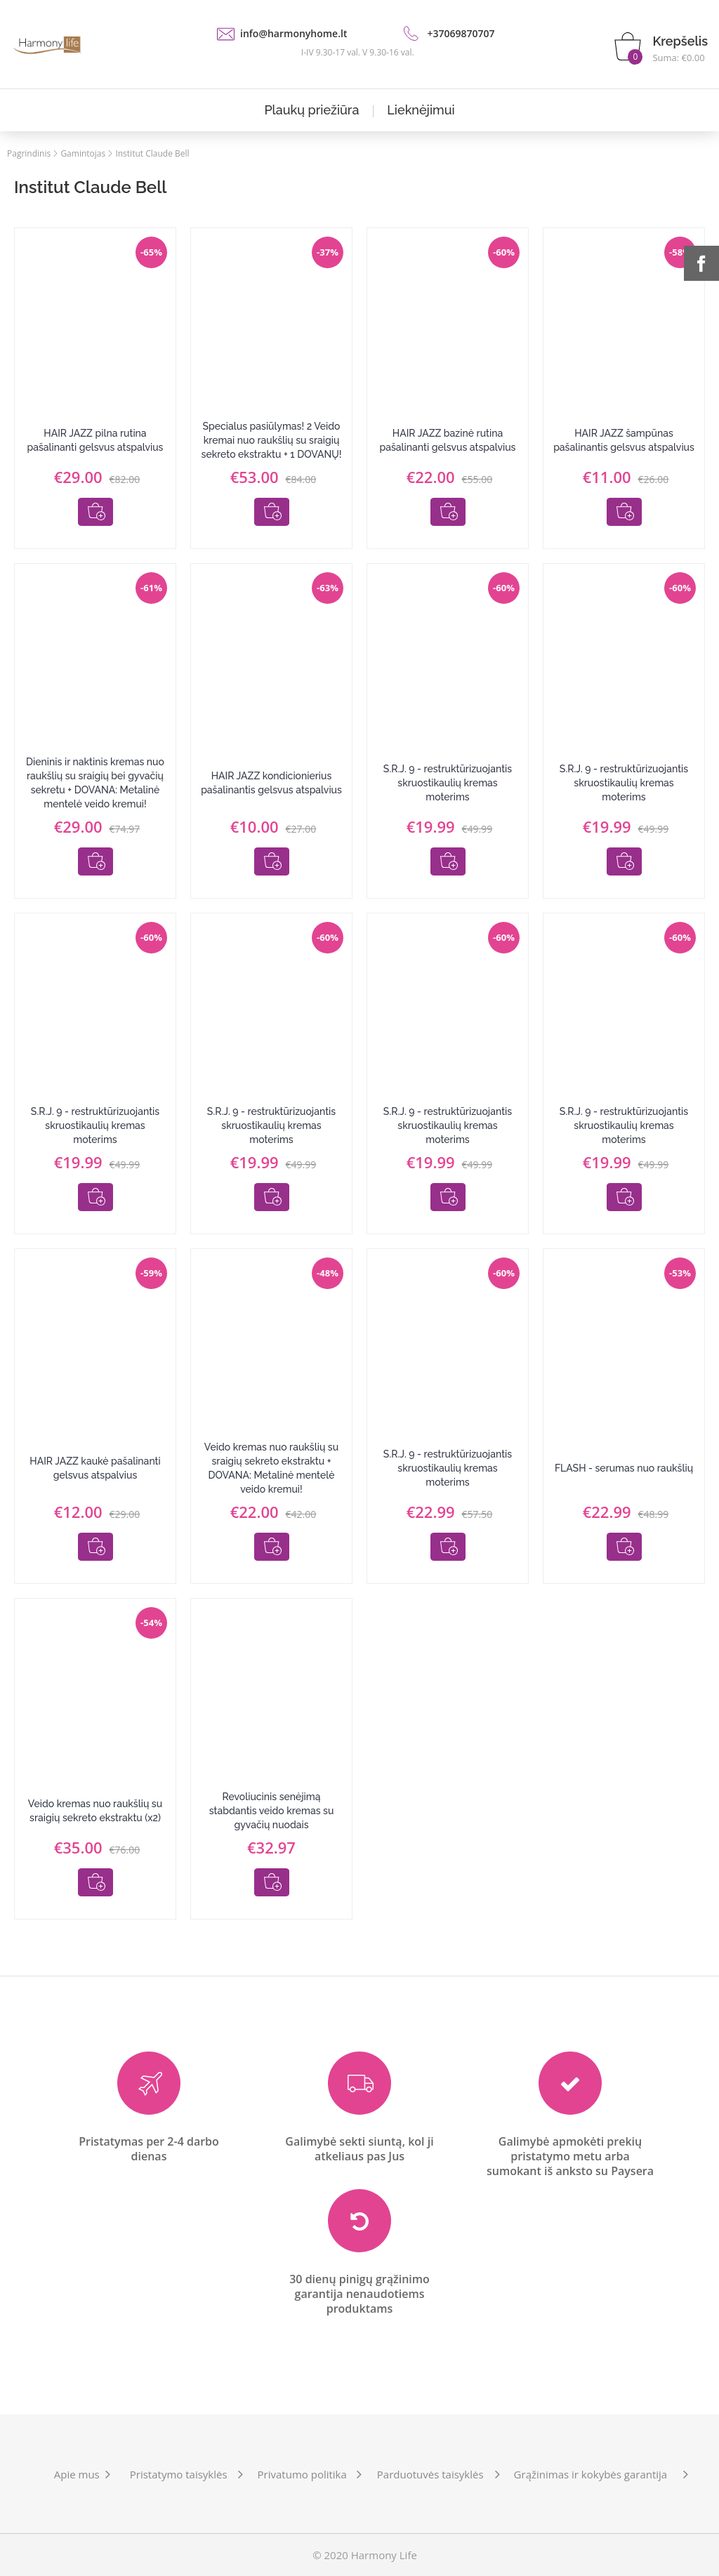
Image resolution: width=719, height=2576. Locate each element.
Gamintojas (82, 153)
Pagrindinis (29, 153)
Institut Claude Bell (152, 153)
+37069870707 (460, 33)
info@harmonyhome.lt (293, 33)
